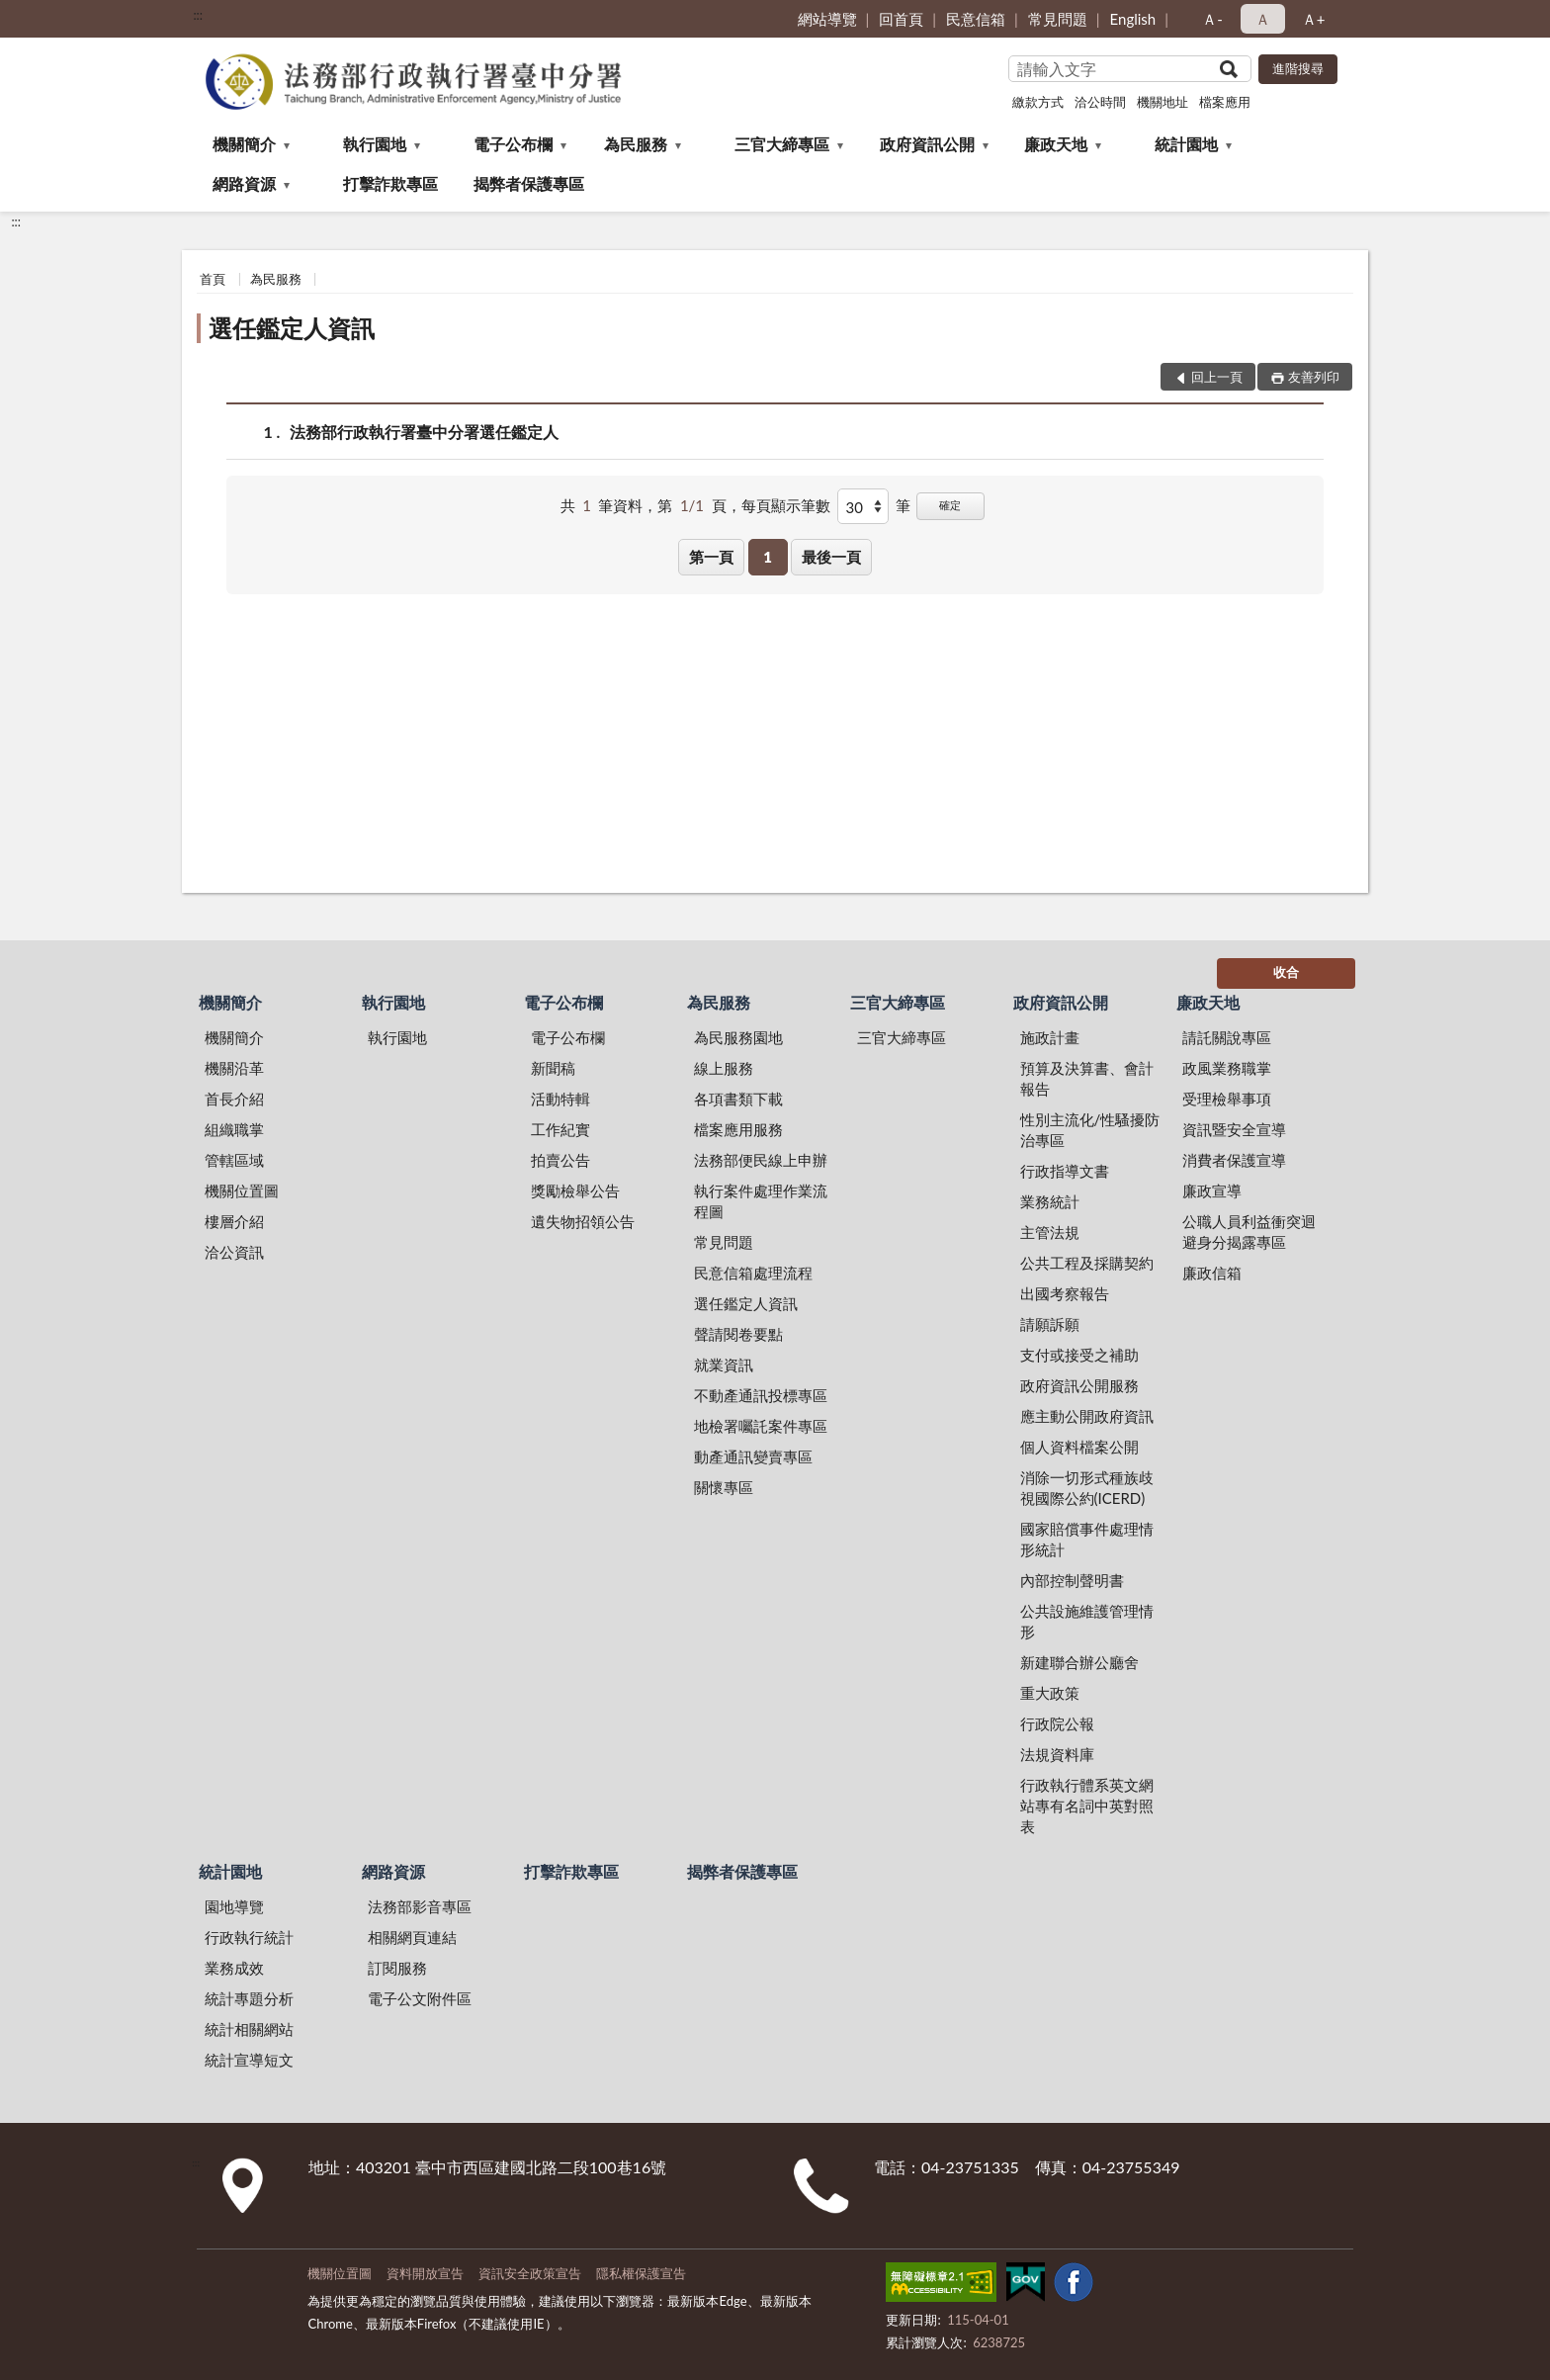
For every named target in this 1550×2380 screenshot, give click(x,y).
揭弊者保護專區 (529, 183)
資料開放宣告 (425, 2273)
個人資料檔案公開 (1079, 1446)
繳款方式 (1038, 102)
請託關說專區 (1226, 1037)
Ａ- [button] (1212, 19)
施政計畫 (1049, 1037)
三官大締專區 (781, 143)
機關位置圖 (242, 1190)
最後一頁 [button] (831, 557)
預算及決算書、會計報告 (1087, 1078)
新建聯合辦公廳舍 (1079, 1662)
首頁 (212, 279)
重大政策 (1049, 1693)
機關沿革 (234, 1068)
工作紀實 (560, 1129)
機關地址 (1162, 102)
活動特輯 (560, 1098)
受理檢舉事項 (1226, 1098)
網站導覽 (827, 19)
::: (198, 15)
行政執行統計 (249, 1937)
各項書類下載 (738, 1098)
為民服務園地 (738, 1037)
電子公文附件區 (420, 1998)
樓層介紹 (234, 1221)
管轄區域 (234, 1160)
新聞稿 (553, 1068)
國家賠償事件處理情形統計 (1087, 1539)
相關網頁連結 (412, 1937)
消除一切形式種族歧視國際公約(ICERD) (1087, 1487)
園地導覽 (234, 1906)
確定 (950, 504)
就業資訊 (723, 1364)
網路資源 (244, 183)
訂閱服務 (397, 1968)
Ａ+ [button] (1314, 19)
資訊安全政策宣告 (529, 2273)
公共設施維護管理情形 (1087, 1621)
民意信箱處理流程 (753, 1272)
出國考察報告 (1064, 1293)
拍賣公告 (560, 1160)
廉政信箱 (1212, 1272)
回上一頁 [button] (1217, 377)
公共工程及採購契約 (1087, 1263)
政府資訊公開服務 (1079, 1385)
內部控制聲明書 (1072, 1580)
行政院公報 (1057, 1723)
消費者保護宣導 (1234, 1160)
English (1133, 19)
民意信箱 (975, 19)
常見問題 (1057, 19)
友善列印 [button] (1313, 377)
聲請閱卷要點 (738, 1334)
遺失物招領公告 (583, 1221)
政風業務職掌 (1226, 1068)
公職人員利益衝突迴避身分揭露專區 (1249, 1231)
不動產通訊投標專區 (760, 1395)
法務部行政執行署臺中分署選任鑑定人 (424, 431)
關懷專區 (723, 1487)
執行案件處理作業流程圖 (760, 1201)
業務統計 (1049, 1201)
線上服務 (723, 1068)
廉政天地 (1055, 143)
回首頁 (901, 19)
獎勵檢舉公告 (575, 1190)
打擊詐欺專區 (390, 183)
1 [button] (767, 557)
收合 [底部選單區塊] (1286, 972)
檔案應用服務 (738, 1129)
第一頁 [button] (711, 557)
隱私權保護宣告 (641, 2273)
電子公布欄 (513, 143)
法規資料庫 (1057, 1754)
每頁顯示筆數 (785, 505)
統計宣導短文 (249, 2060)
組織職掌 (234, 1129)
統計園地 (1186, 143)
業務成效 (234, 1968)
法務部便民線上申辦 (760, 1160)
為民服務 (635, 143)
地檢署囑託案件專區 (760, 1426)
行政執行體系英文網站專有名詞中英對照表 (1087, 1805)
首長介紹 (234, 1098)
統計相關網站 (249, 2029)
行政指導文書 (1064, 1171)
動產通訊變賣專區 (753, 1456)
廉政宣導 (1212, 1190)
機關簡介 (244, 143)
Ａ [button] (1262, 19)
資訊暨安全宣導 (1234, 1129)
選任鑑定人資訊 (292, 327)
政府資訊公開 (927, 143)
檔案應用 (1224, 102)
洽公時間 (1100, 102)
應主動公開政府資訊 (1087, 1416)
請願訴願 (1049, 1324)
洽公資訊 (234, 1252)
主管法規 (1049, 1232)
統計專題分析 (249, 1998)
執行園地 (374, 143)
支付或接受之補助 (1079, 1355)
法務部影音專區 (420, 1906)
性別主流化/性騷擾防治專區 (1090, 1129)
